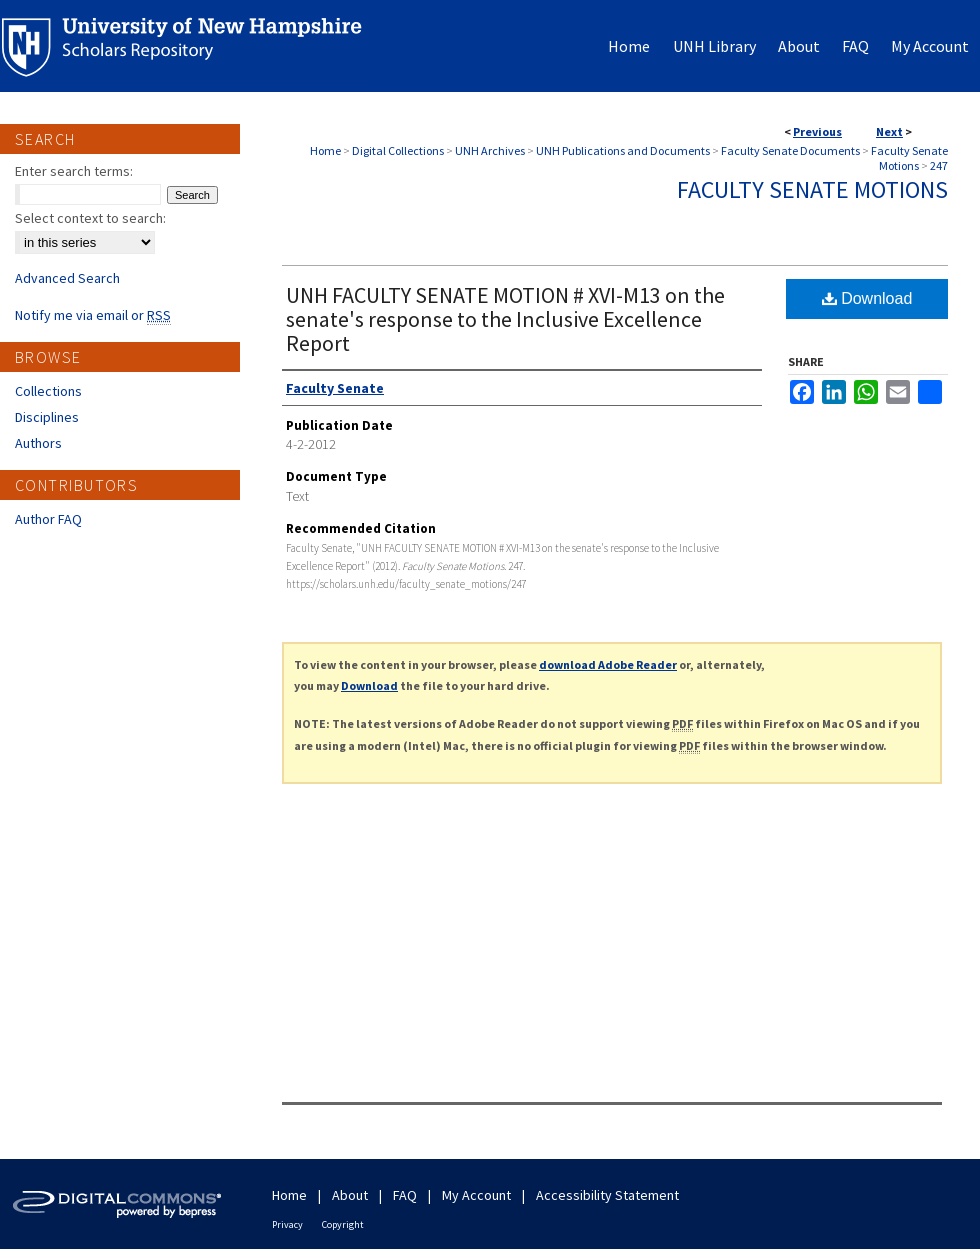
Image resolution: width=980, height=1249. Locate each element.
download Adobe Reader (608, 664)
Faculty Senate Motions (909, 158)
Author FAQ (48, 519)
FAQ (405, 1195)
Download (867, 298)
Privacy (287, 1224)
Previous (817, 131)
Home (325, 150)
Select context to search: (90, 218)
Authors (38, 443)
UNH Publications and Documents (623, 150)
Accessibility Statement (607, 1195)
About (350, 1195)
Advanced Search (67, 278)
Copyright (343, 1224)
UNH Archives (490, 150)
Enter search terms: (74, 171)
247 (939, 165)
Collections (48, 391)
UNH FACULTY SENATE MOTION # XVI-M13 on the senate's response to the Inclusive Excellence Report (505, 319)
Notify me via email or (93, 315)
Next (889, 131)
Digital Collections (398, 150)
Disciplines (47, 417)
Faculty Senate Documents (790, 150)
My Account (476, 1195)
